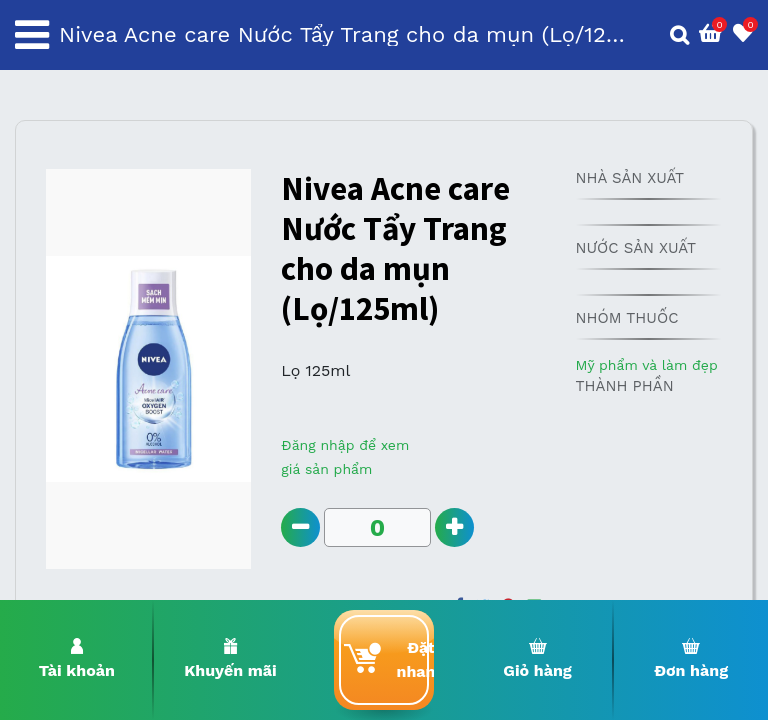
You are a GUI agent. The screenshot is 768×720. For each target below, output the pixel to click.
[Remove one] (300, 527)
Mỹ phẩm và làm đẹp (646, 365)
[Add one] (454, 527)
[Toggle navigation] (32, 35)
